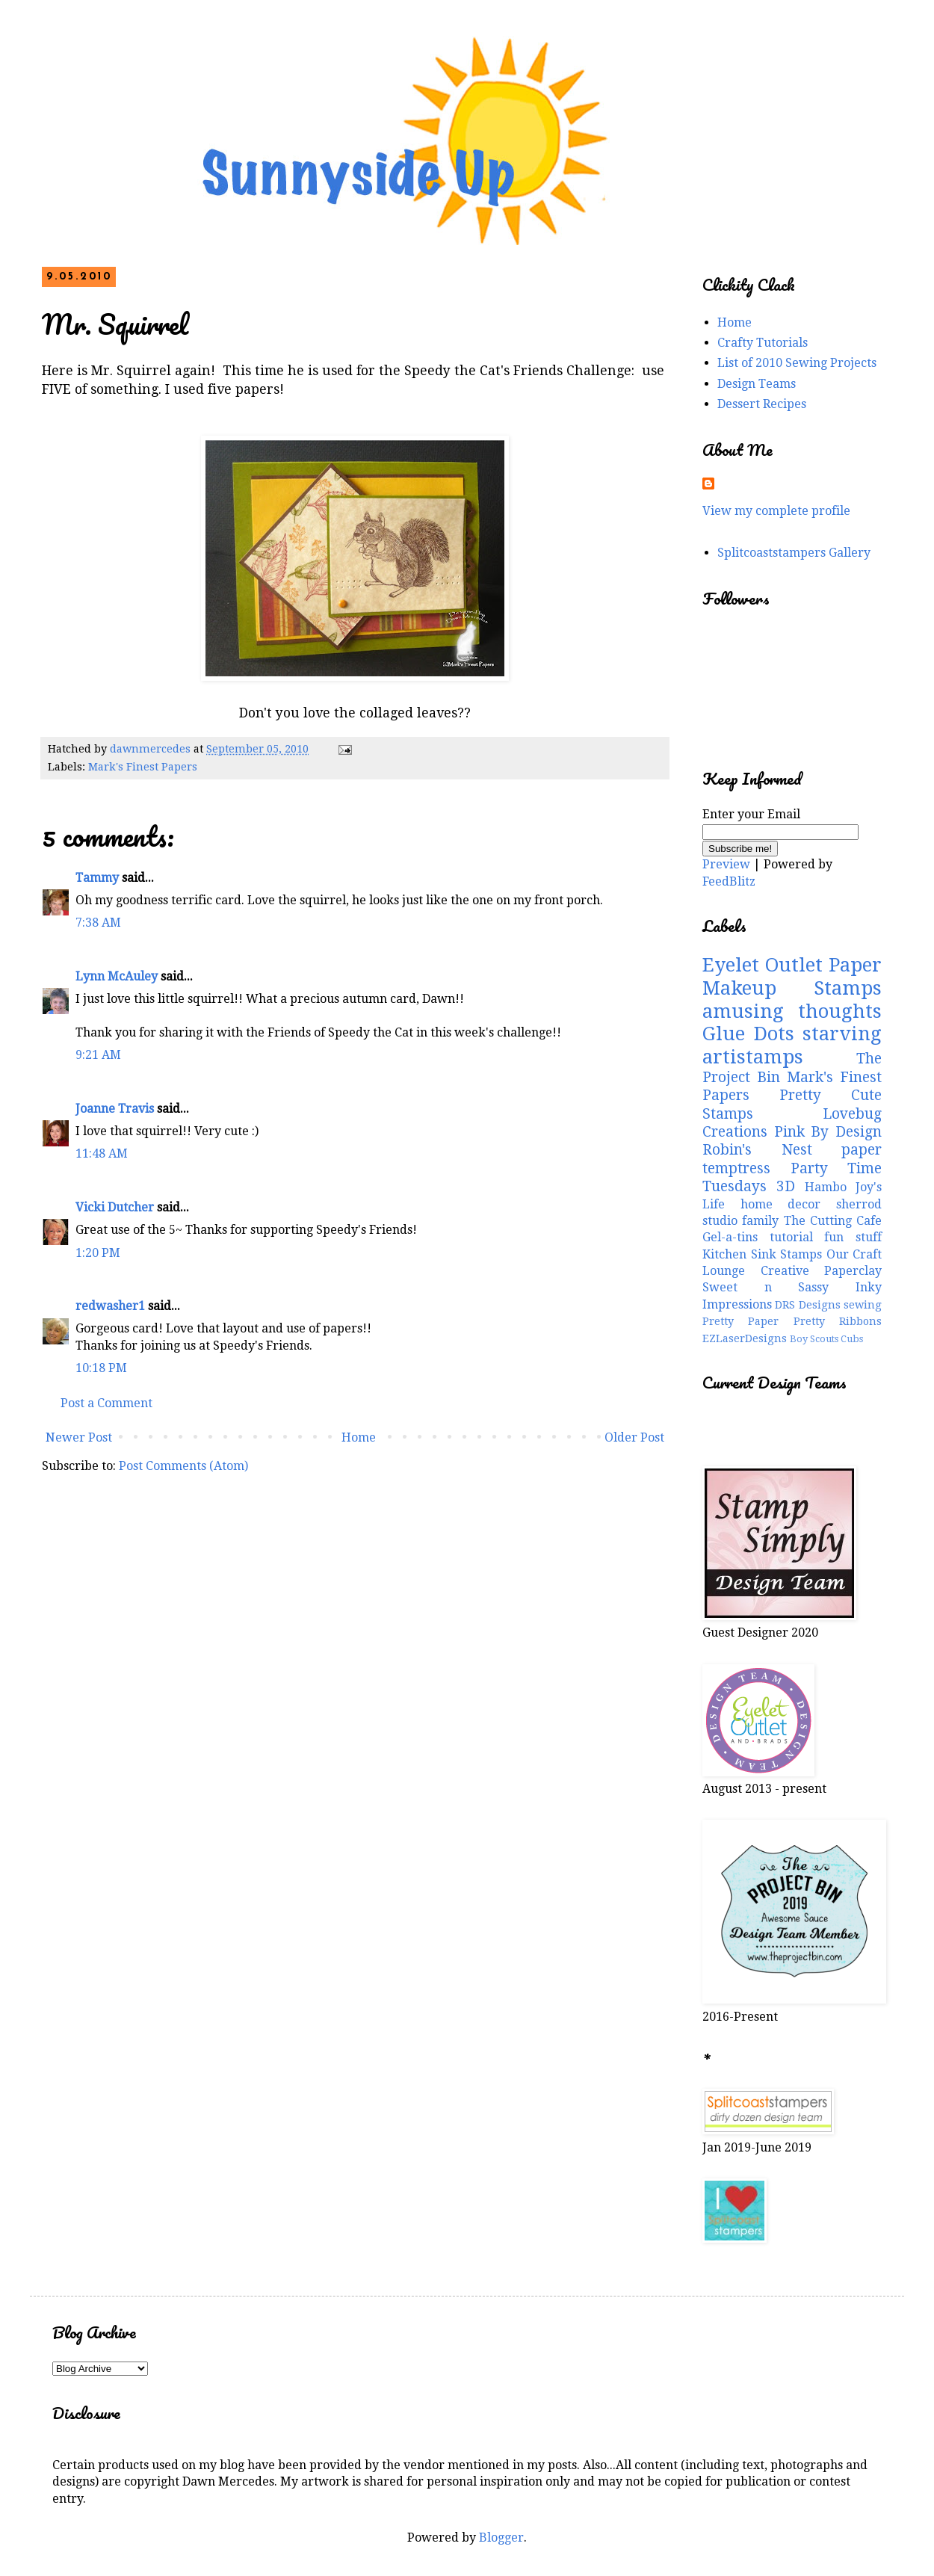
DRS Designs (807, 1305)
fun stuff (853, 1237)
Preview (726, 864)
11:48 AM (101, 1153)
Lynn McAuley (116, 976)
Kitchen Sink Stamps (762, 1254)
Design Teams (756, 384)
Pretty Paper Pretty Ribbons (792, 1321)
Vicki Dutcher (114, 1207)
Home (358, 1437)
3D (785, 1186)
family (760, 1221)
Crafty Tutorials (762, 343)
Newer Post (79, 1437)
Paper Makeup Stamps (792, 976)
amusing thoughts (792, 1011)
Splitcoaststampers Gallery (793, 553)
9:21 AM (98, 1055)
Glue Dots (748, 1033)
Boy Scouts (814, 1338)
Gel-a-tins (730, 1237)
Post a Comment (106, 1403)
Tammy (97, 878)
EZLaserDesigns (744, 1338)
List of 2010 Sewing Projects (796, 363)
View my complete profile (776, 511)
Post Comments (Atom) (183, 1466)
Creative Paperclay (821, 1271)
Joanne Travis (114, 1109)
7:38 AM (98, 922)
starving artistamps (792, 1045)
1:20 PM (97, 1253)
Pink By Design (828, 1131)
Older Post (634, 1437)
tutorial (791, 1237)
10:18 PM (101, 1368)
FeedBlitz (728, 881)
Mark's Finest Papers (142, 767)
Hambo (826, 1187)
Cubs (852, 1338)
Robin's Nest (757, 1149)
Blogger (501, 2537)
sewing (863, 1305)
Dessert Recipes (761, 404)
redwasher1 (110, 1306)
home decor (780, 1204)
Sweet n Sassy (765, 1287)
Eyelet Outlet (762, 965)
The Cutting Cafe (833, 1221)
